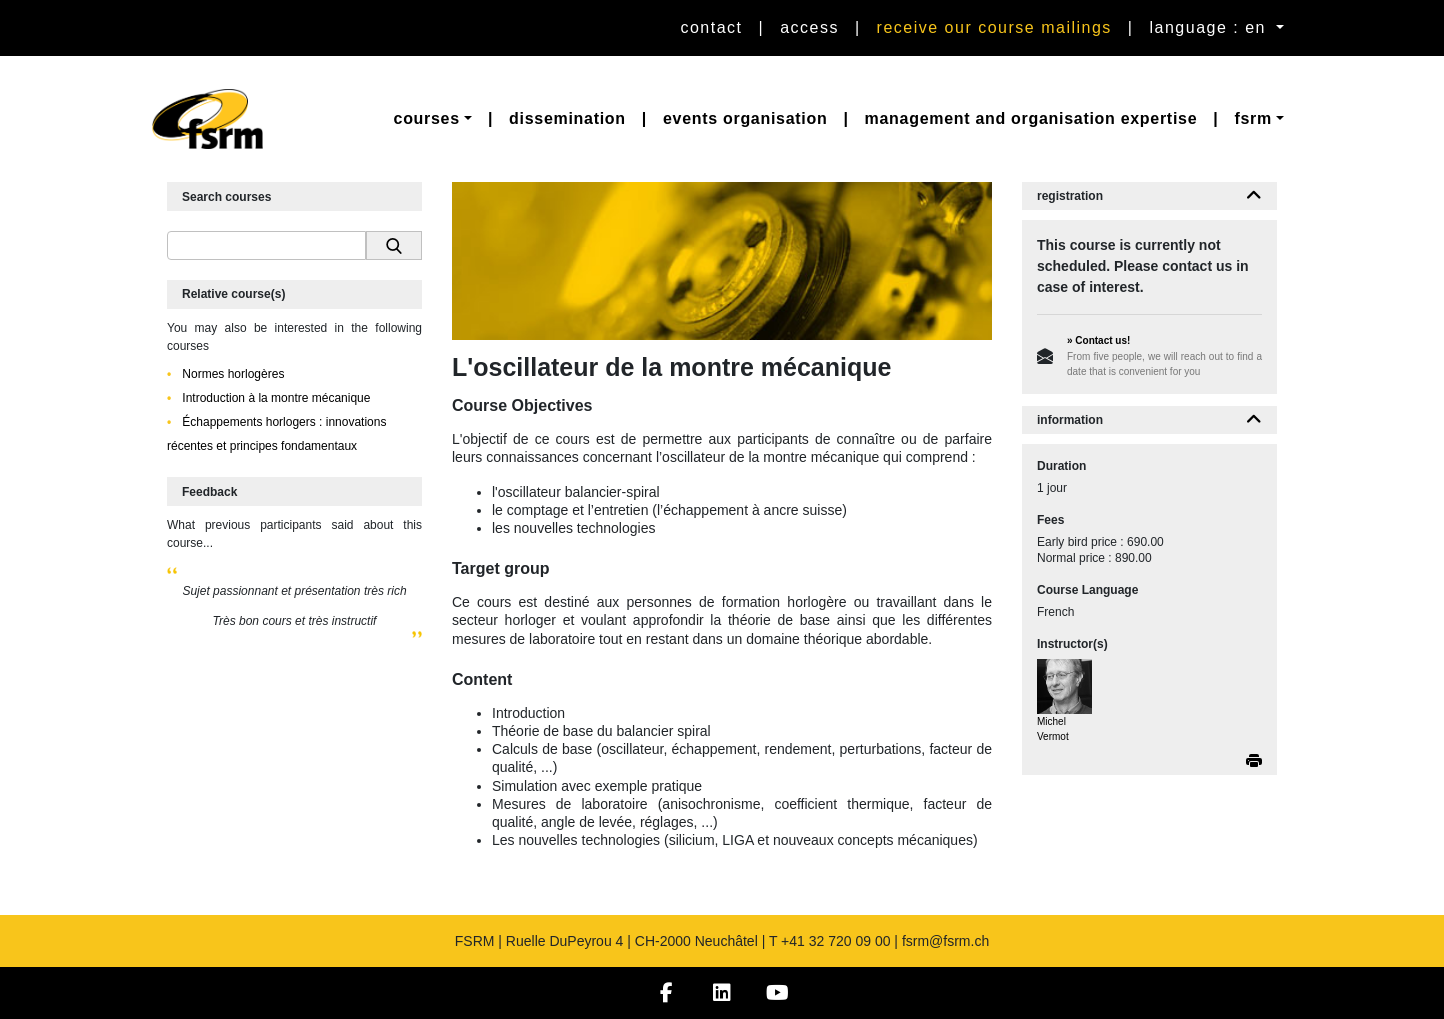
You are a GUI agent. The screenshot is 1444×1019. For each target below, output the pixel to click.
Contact (711, 27)
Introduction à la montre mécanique (274, 398)
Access (809, 27)
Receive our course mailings (994, 27)
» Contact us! (1098, 340)
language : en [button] (1211, 27)
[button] (433, 119)
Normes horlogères (231, 374)
